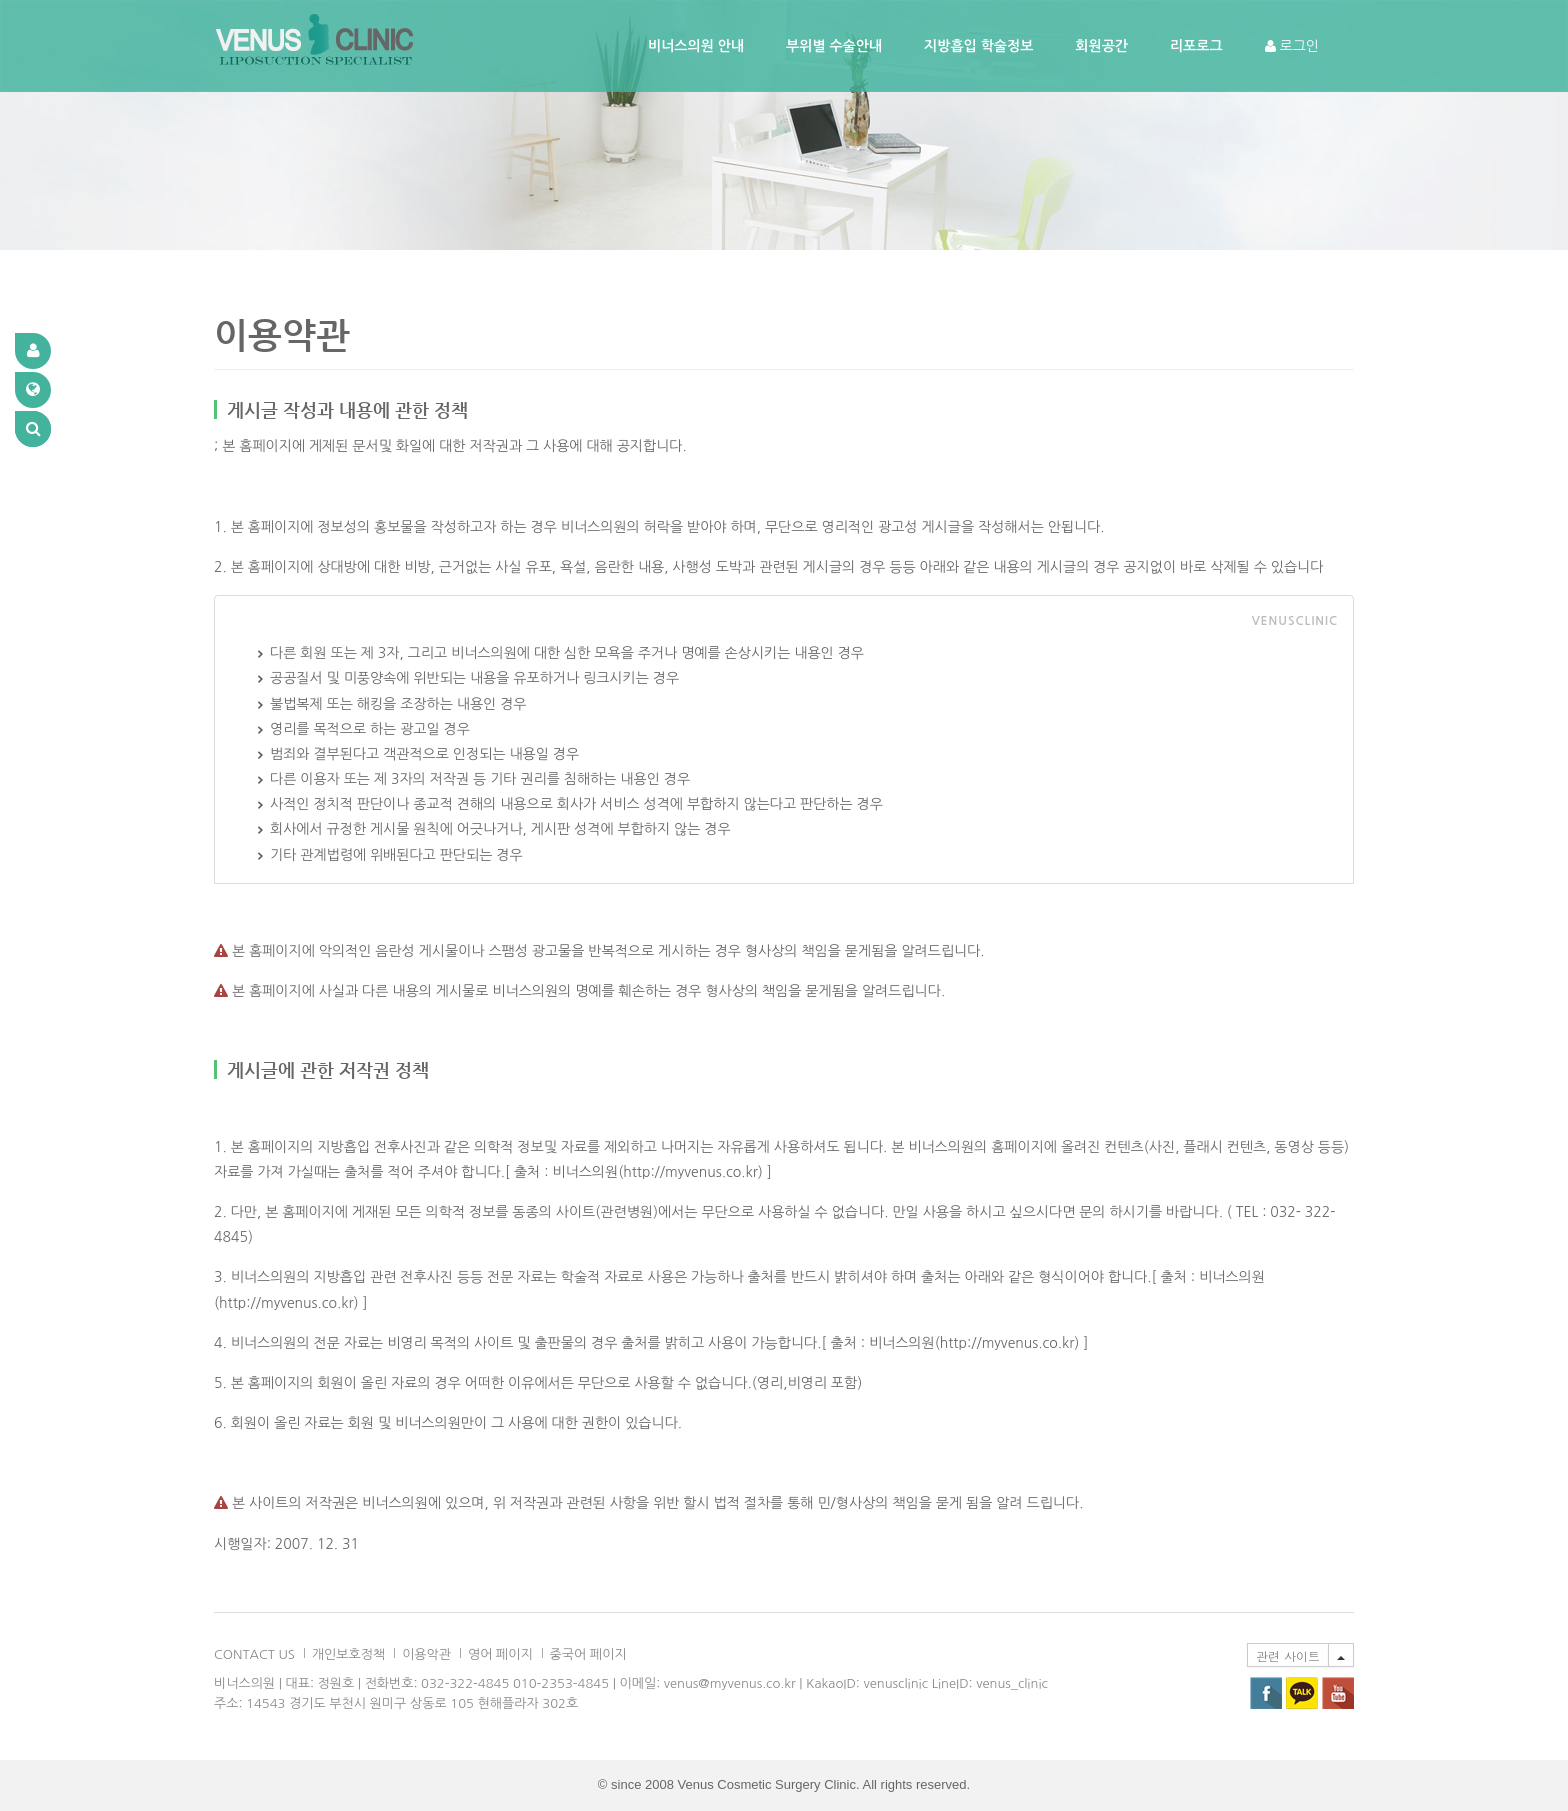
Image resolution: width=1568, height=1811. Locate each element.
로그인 (1292, 46)
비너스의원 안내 (696, 46)
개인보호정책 (348, 1654)
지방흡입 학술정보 (978, 46)
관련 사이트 (1288, 1655)
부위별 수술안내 (834, 46)
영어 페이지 (500, 1654)
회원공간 (1101, 46)
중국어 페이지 (588, 1654)
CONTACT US (254, 1654)
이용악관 (426, 1654)
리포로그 (1196, 46)
